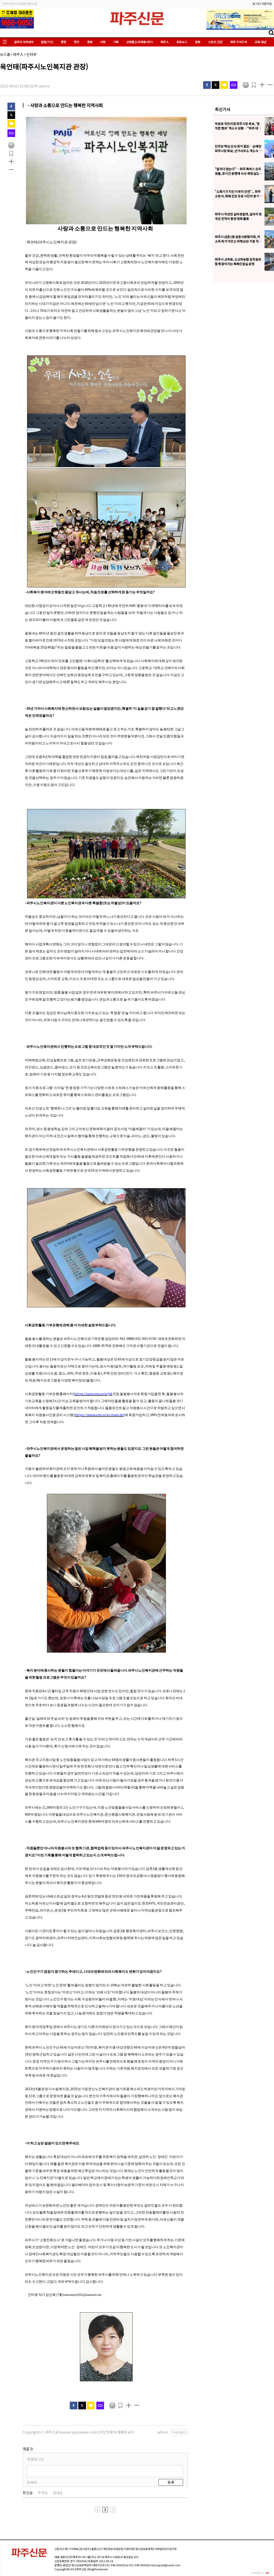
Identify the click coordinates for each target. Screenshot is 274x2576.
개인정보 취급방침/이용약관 (118, 2549)
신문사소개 (60, 2549)
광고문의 (85, 2549)
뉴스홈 (5, 54)
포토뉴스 (181, 42)
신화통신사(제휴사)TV (139, 42)
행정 (63, 42)
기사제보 (73, 2549)
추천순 (43, 2492)
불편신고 (96, 2549)
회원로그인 (35, 2459)
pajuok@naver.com (168, 2565)
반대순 (58, 2492)
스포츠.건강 (215, 42)
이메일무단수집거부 (165, 2549)
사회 (102, 42)
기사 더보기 (179, 2432)
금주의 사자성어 (23, 42)
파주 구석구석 (238, 42)
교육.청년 (260, 42)
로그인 (256, 3)
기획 (115, 42)
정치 (76, 42)
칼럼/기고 (47, 42)
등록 (170, 2482)
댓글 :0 (28, 2448)
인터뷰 (31, 54)
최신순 (28, 2492)
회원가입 (267, 3)
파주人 (164, 42)
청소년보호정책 (144, 2549)
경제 (89, 42)
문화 (197, 42)
